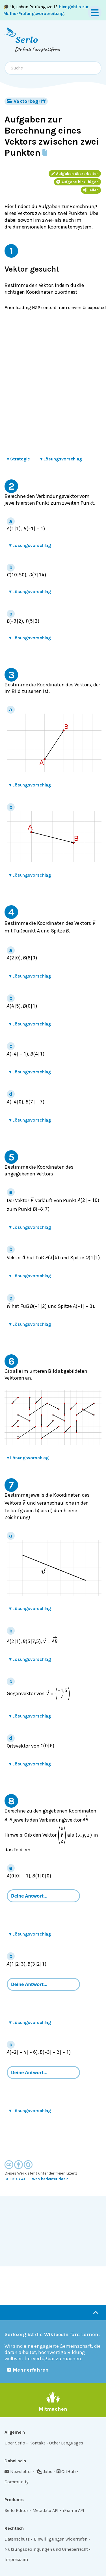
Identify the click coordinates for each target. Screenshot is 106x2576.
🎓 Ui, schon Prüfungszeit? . (45, 10)
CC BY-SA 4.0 (16, 2179)
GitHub (66, 2471)
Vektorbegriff (26, 101)
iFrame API (73, 2510)
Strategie (18, 459)
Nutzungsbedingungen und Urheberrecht (46, 2549)
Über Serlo (15, 2443)
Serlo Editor (16, 2510)
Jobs (44, 2471)
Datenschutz (17, 2539)
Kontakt (37, 2443)
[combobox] (53, 68)
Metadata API (46, 2510)
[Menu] (94, 12)
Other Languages (66, 2443)
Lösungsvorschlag (61, 459)
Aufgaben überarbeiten (75, 173)
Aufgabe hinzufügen (77, 181)
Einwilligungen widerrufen (60, 2539)
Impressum (16, 2559)
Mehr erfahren (28, 2370)
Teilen (91, 190)
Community (16, 2481)
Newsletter (18, 2471)
